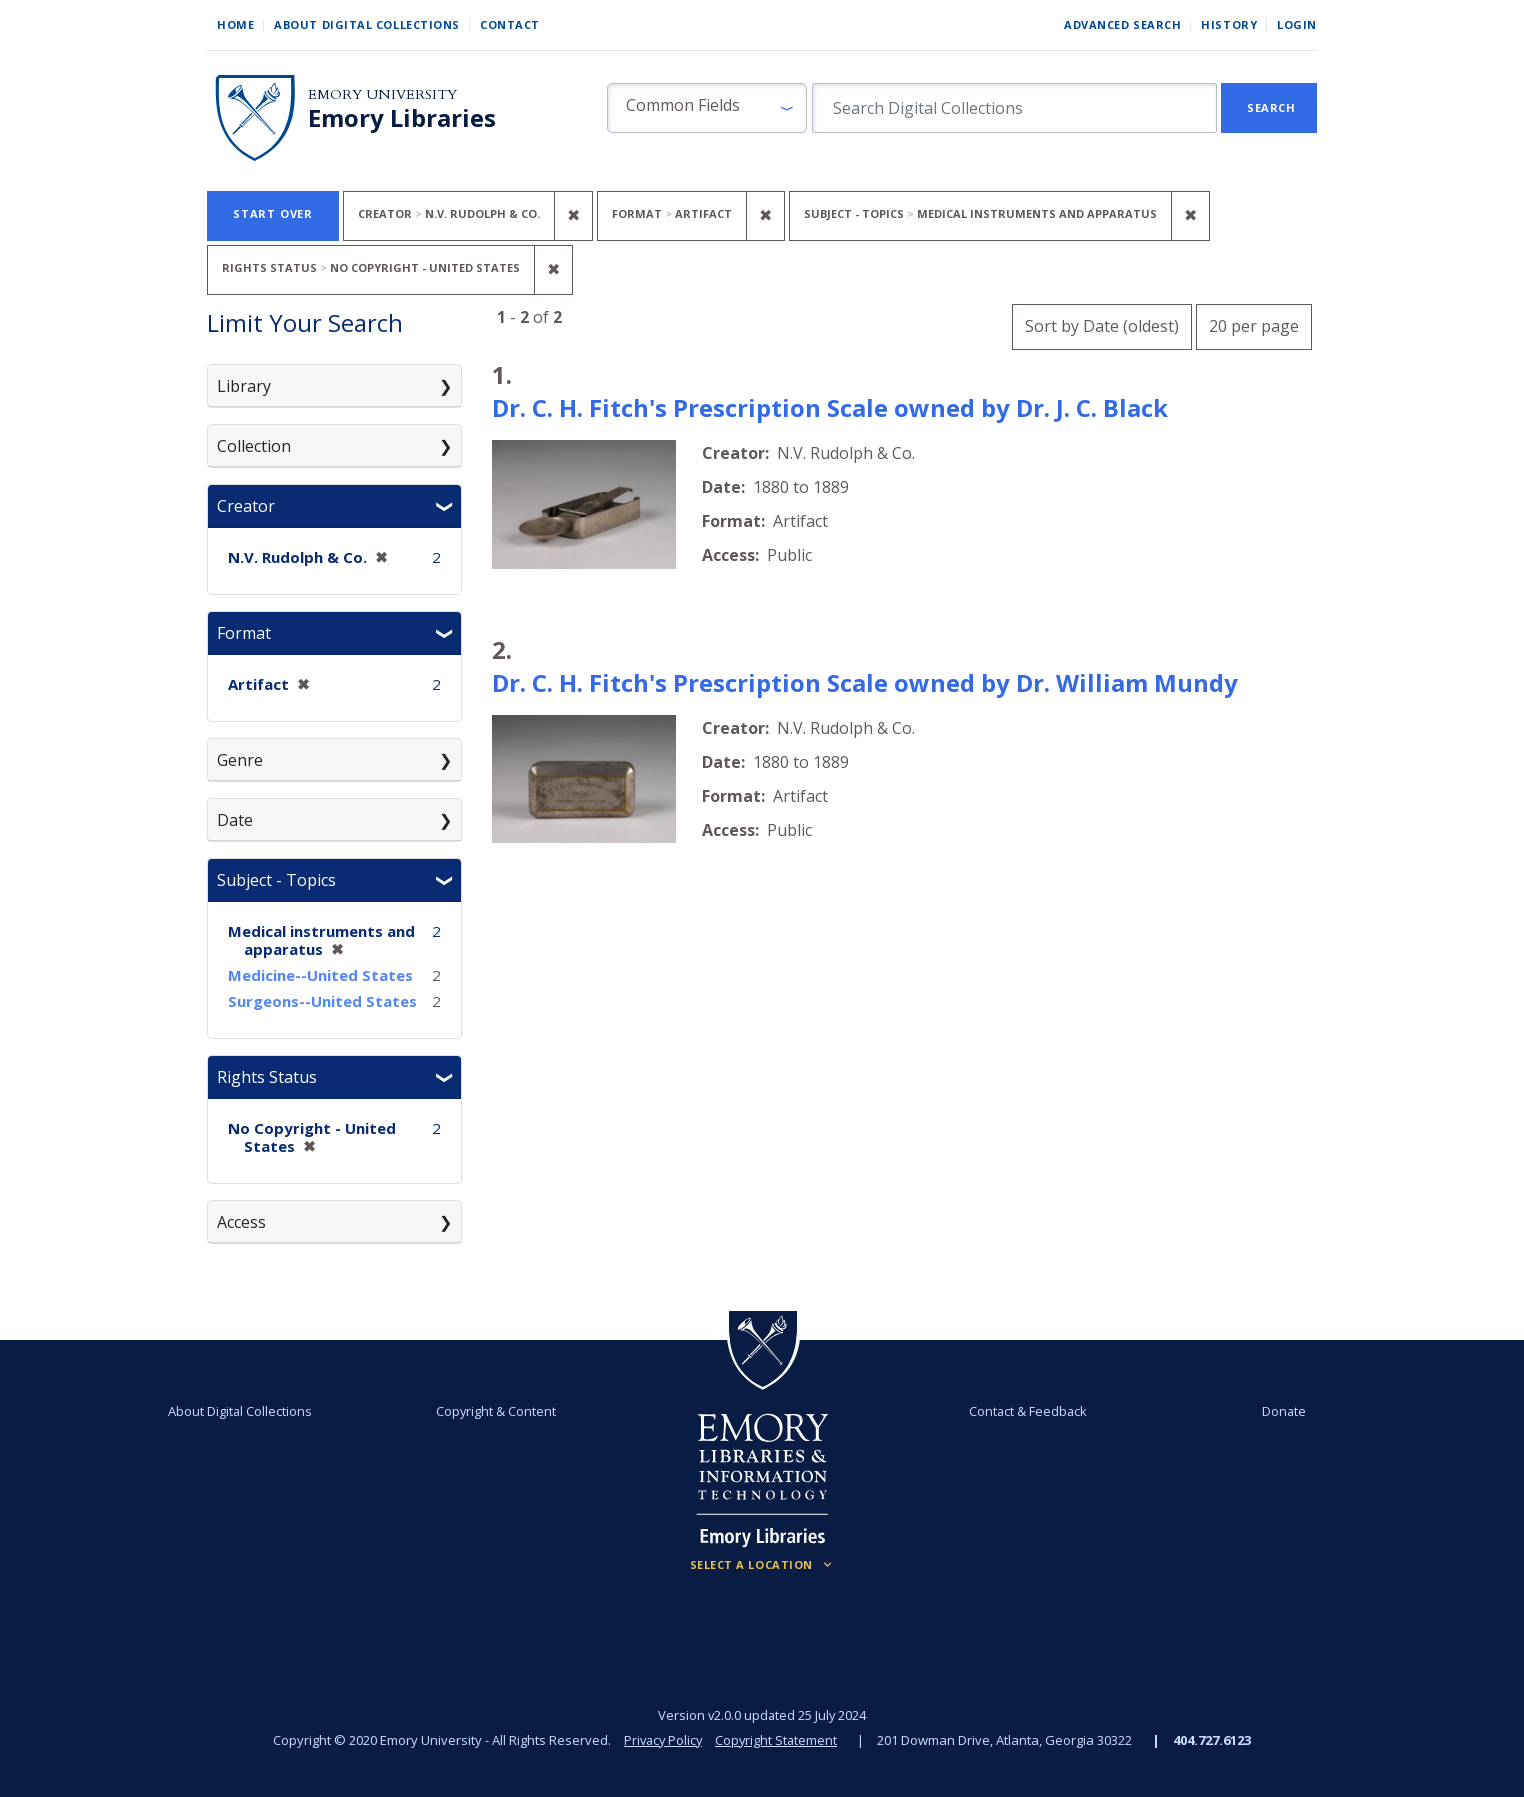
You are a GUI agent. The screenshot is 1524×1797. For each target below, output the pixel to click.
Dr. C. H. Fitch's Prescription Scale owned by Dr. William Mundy (865, 682)
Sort (1102, 326)
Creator (246, 506)
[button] (707, 108)
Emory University (382, 94)
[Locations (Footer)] (762, 1565)
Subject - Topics (276, 880)
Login (1297, 24)
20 (1254, 323)
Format (244, 633)
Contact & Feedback (1025, 1411)
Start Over (273, 213)
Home (235, 24)
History (1229, 24)
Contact (510, 24)
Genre (240, 760)
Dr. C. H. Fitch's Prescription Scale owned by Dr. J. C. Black (830, 407)
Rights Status (267, 1077)
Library (244, 386)
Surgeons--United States (322, 1001)
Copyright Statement (778, 1740)
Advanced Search (1122, 24)
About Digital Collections (367, 24)
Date (235, 820)
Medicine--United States (320, 975)
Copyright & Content (499, 1411)
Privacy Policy (662, 1740)
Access (241, 1222)
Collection (254, 446)
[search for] (1014, 108)
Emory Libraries (402, 118)
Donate (1276, 1411)
